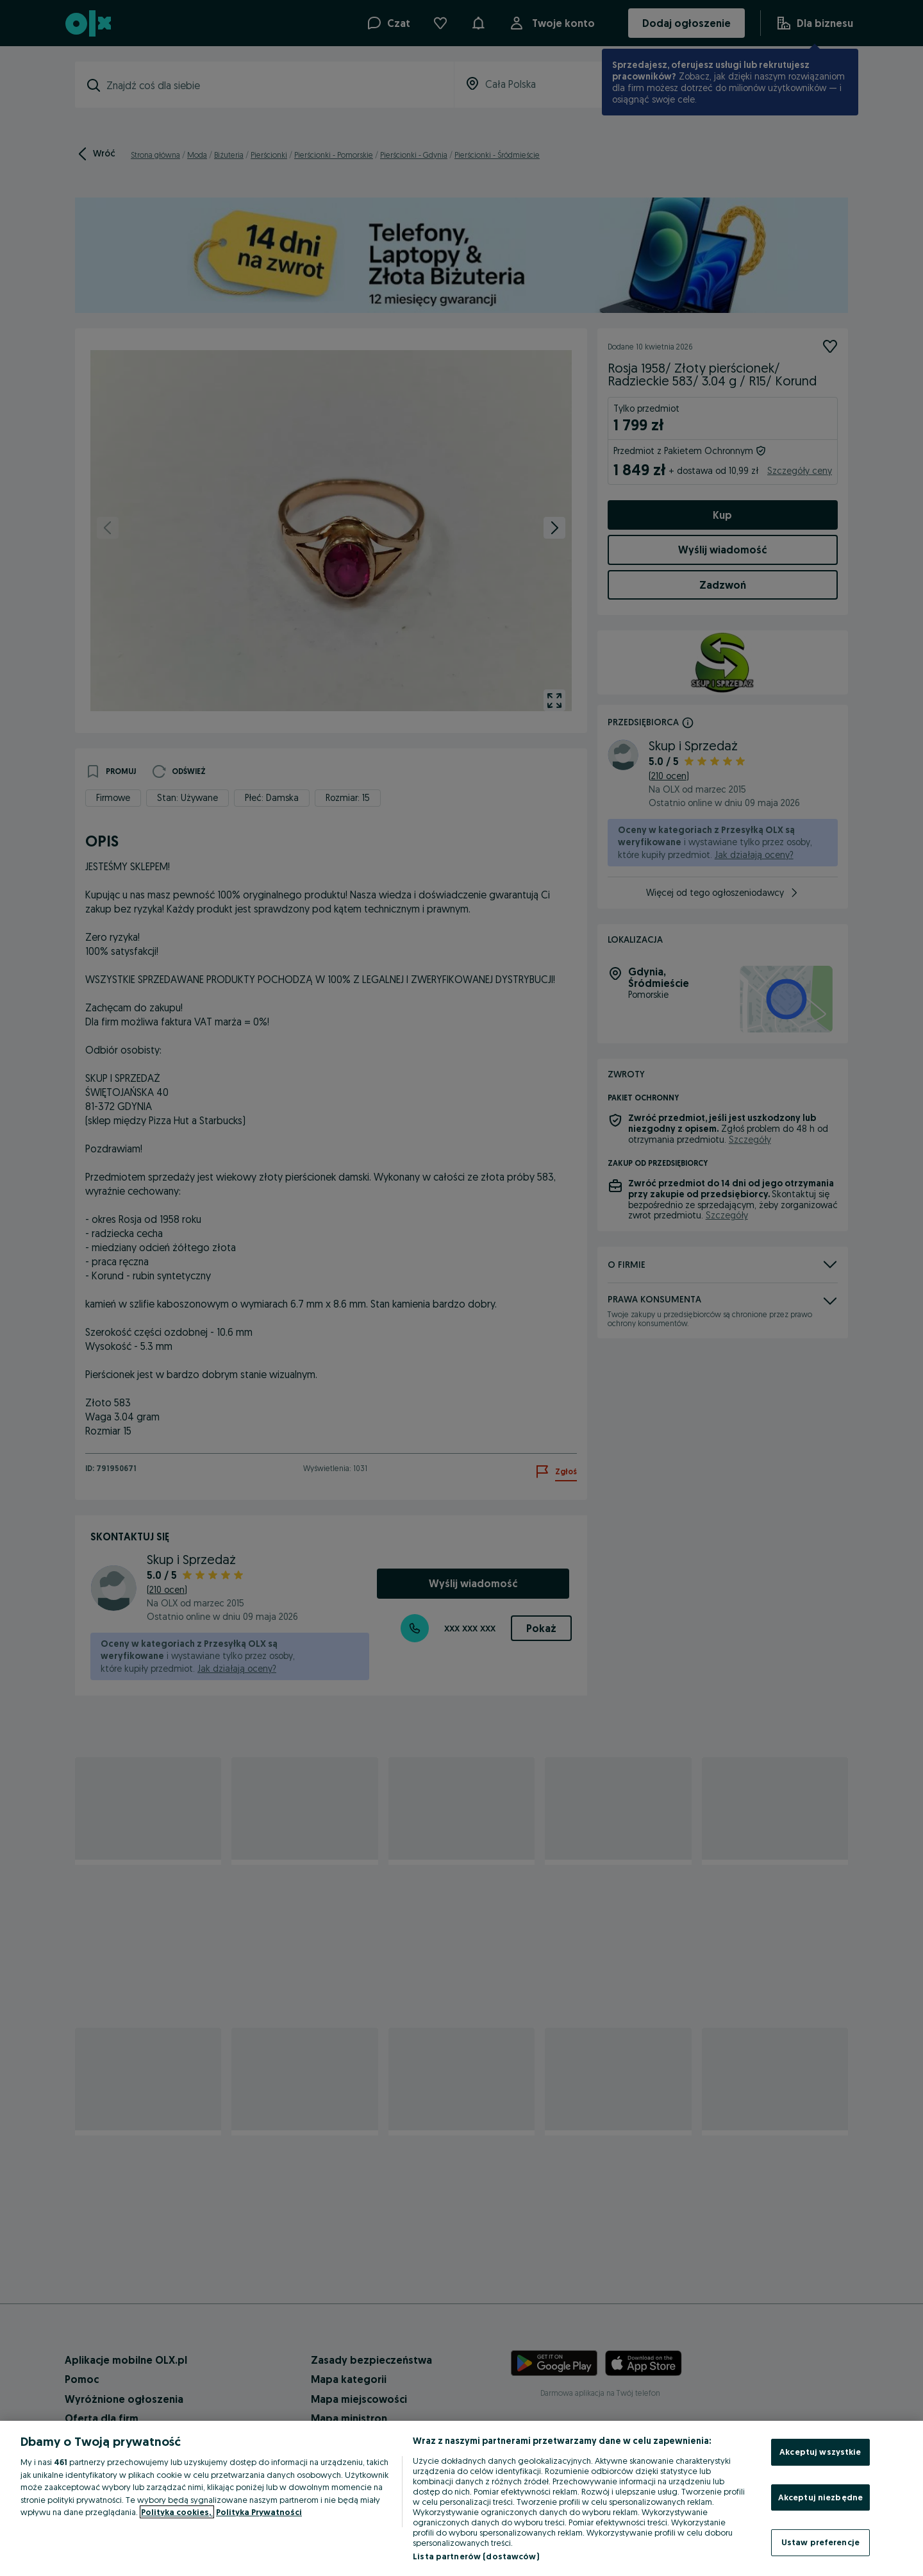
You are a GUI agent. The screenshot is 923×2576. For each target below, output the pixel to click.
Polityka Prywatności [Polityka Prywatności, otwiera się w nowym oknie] (259, 2512)
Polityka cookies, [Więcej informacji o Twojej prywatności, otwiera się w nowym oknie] (177, 2512)
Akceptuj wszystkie (820, 2451)
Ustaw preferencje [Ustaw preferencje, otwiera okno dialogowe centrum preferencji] (820, 2542)
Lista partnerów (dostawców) (476, 2556)
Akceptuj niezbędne (820, 2497)
